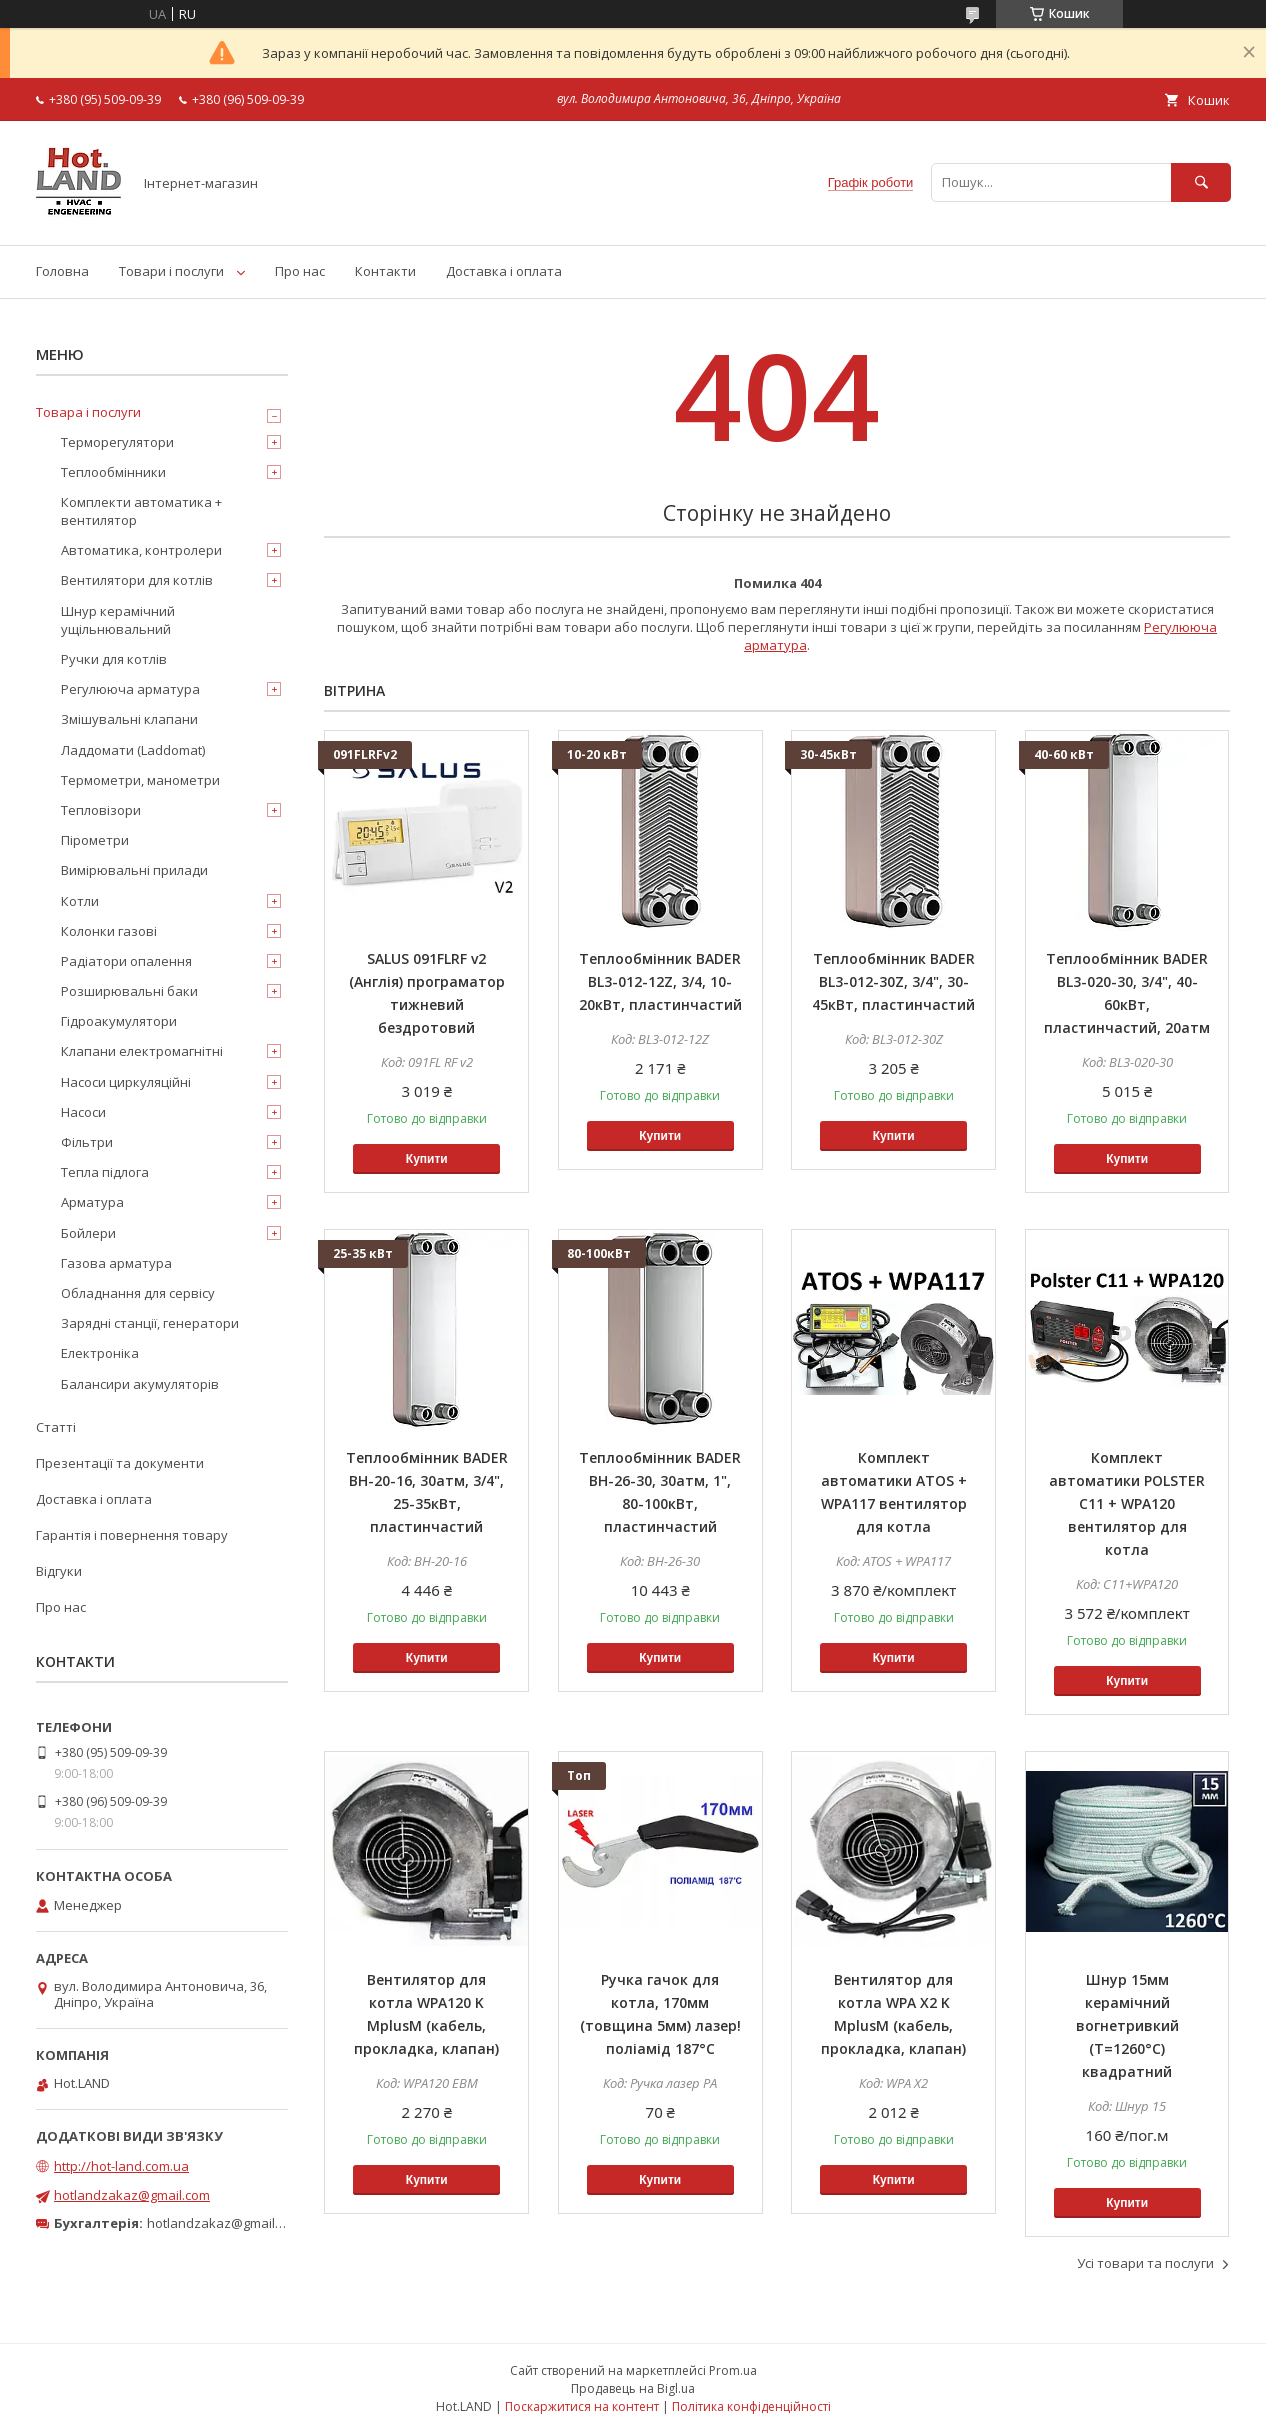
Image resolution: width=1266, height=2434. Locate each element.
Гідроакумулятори (119, 1021)
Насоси (83, 1112)
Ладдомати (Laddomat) (133, 750)
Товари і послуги (171, 271)
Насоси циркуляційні (126, 1082)
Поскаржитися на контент (582, 2406)
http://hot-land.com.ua (121, 2166)
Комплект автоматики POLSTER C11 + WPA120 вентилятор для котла (1127, 1503)
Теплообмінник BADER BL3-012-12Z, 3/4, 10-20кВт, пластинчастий (660, 981)
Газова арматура (116, 1263)
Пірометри (95, 840)
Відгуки (59, 1571)
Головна (62, 271)
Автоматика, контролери (141, 550)
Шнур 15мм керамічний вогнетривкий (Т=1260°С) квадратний (1127, 2025)
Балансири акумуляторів (140, 1384)
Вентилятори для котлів (137, 580)
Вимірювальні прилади (134, 870)
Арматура (92, 1202)
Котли (80, 901)
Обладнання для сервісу (138, 1293)
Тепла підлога (105, 1172)
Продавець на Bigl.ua (633, 2388)
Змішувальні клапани (129, 719)
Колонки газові (109, 931)
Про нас (300, 271)
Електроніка (100, 1353)
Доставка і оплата (504, 271)
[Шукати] (1201, 182)
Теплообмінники (113, 472)
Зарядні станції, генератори (150, 1323)
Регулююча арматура (130, 689)
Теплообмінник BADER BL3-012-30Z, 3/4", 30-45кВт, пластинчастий (893, 981)
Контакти (385, 271)
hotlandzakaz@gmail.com (132, 2195)
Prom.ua (733, 2370)
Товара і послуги (88, 412)
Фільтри (87, 1142)
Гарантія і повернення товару (132, 1535)
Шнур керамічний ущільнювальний (118, 620)
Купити (427, 1159)
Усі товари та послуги (1145, 2263)
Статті (56, 1427)
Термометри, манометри (140, 780)
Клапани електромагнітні (142, 1051)
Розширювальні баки (129, 991)
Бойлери (88, 1233)
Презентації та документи (120, 1463)
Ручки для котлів (114, 659)
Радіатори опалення (126, 961)
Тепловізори (101, 810)
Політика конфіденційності (751, 2406)
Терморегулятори (117, 442)
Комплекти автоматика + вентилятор (141, 511)
